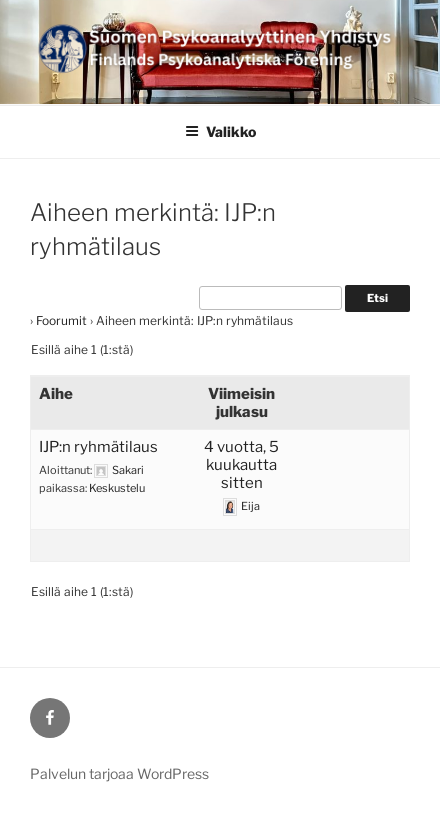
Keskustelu (117, 488)
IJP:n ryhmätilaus (98, 447)
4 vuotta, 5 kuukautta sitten (241, 465)
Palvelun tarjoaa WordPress (119, 773)
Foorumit (61, 320)
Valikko (220, 131)
